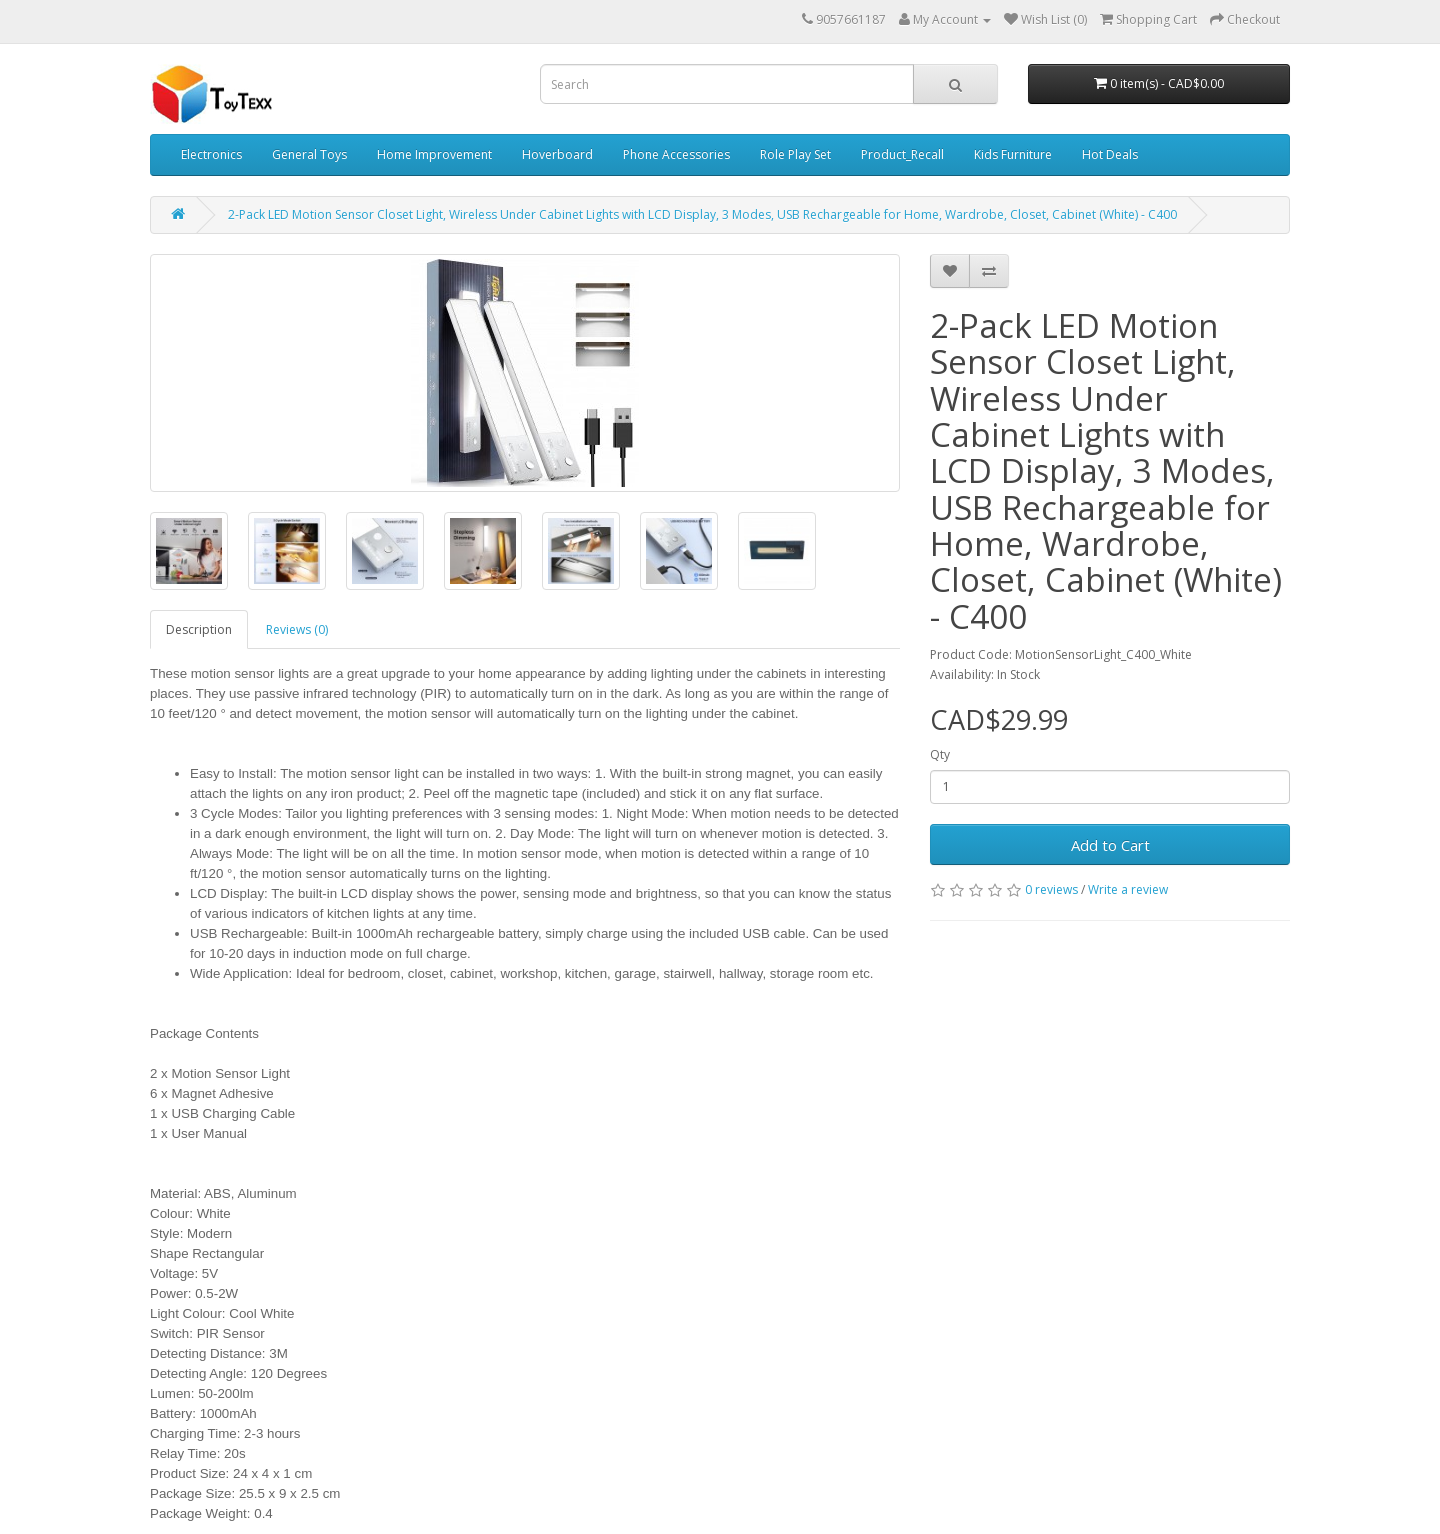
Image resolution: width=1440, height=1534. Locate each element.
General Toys (309, 154)
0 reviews (1051, 889)
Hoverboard (557, 154)
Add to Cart (1110, 845)
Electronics (211, 154)
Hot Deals (1110, 154)
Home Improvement (434, 154)
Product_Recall (902, 154)
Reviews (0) (297, 629)
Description (199, 629)
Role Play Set (795, 154)
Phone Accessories (676, 154)
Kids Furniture (1013, 154)
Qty (940, 754)
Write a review (1128, 889)
